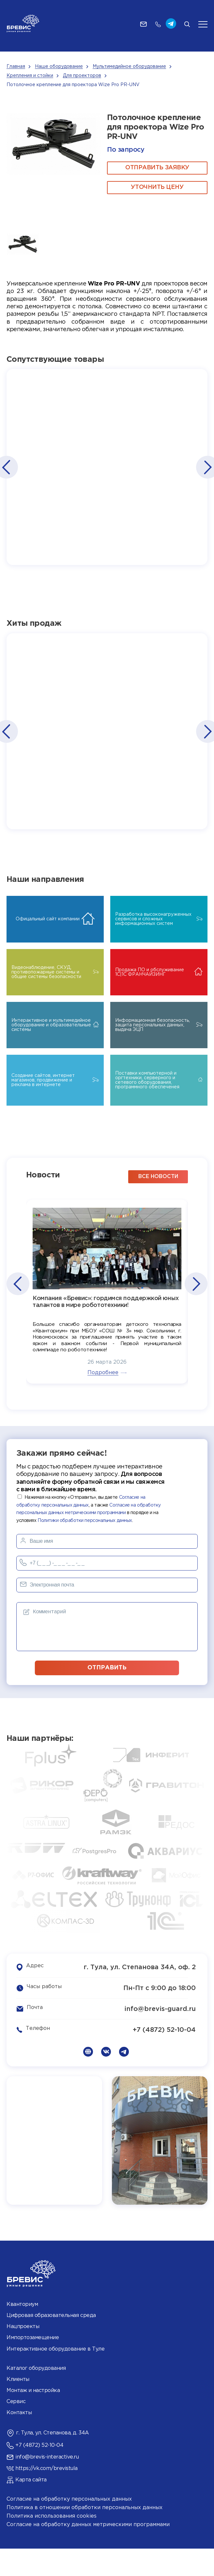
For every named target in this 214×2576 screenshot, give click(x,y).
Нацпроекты (23, 2354)
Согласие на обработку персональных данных (69, 2526)
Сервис (16, 2429)
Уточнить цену (157, 187)
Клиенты (18, 2406)
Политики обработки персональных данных (85, 1548)
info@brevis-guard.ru (160, 2036)
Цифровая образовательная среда (51, 2342)
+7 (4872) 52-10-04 (164, 2057)
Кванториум (22, 2331)
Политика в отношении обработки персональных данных (84, 2535)
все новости (158, 1204)
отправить (107, 1694)
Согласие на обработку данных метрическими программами (88, 2552)
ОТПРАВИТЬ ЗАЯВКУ (157, 167)
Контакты (19, 2440)
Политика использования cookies (52, 2543)
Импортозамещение (33, 2365)
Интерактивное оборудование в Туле (55, 2376)
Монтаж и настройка (33, 2417)
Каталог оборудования (36, 2395)
